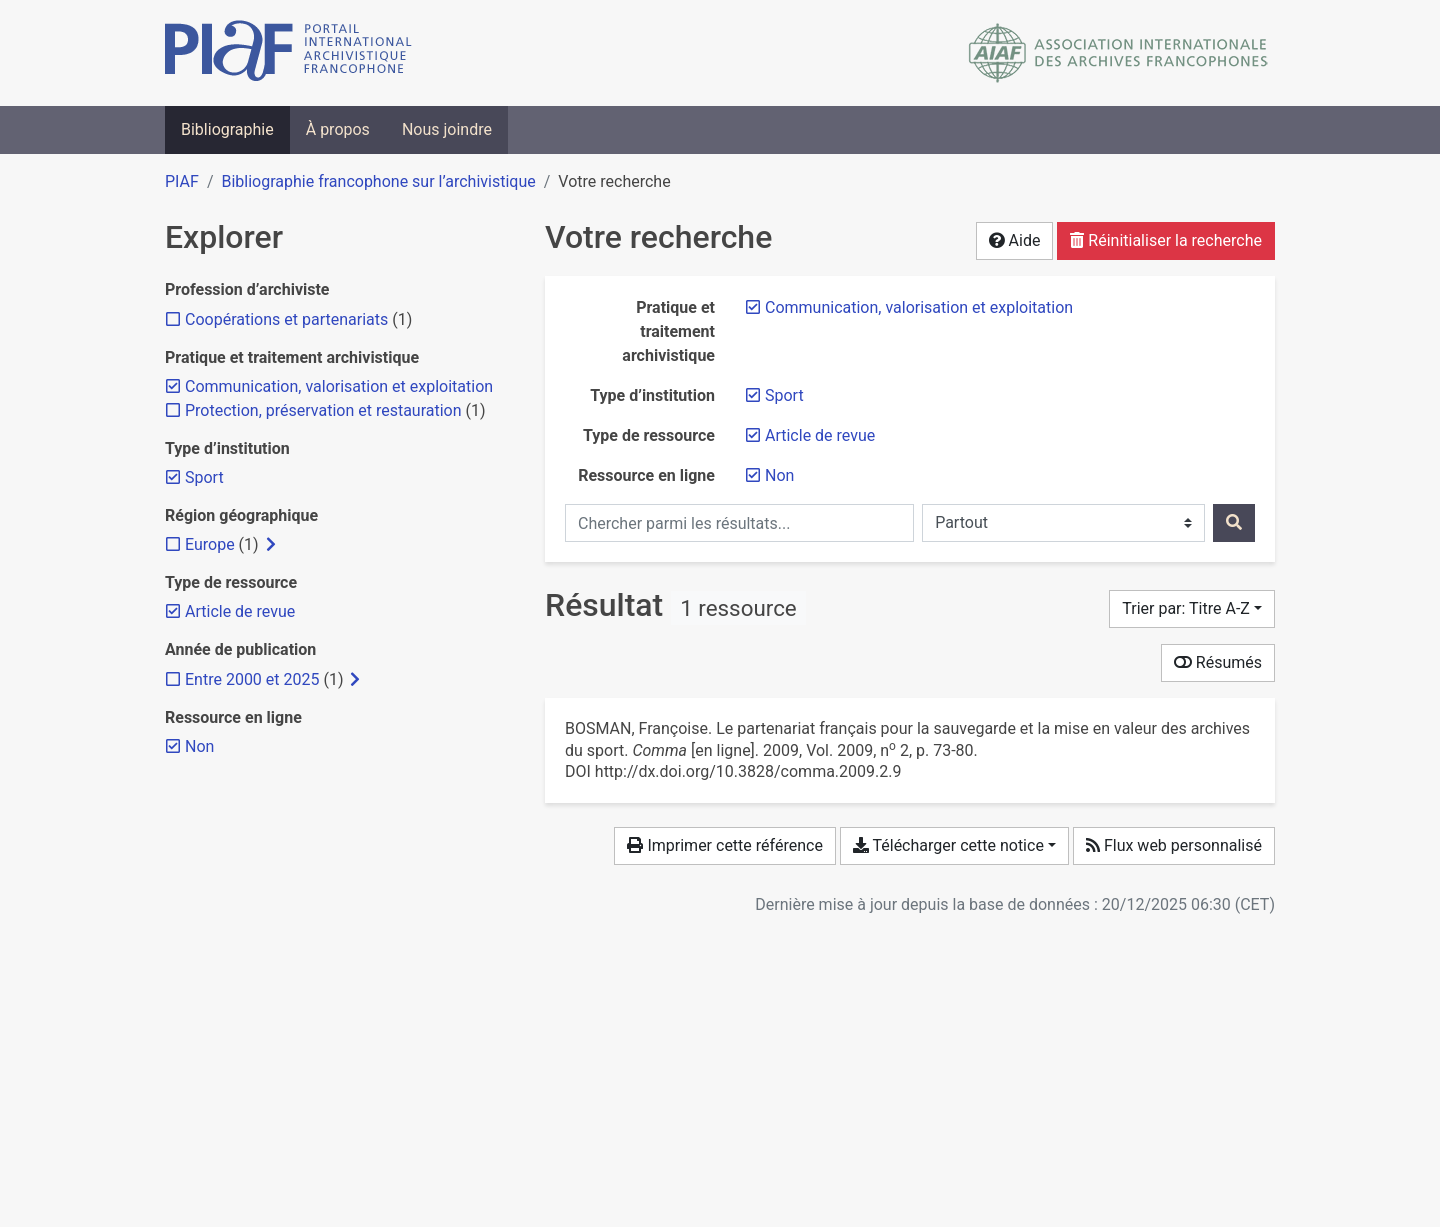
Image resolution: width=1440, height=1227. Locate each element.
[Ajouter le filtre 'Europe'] (210, 544)
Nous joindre (447, 129)
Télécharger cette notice (948, 845)
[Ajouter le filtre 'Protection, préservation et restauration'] (323, 410)
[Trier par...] (1192, 609)
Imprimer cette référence (724, 845)
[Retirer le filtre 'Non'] (779, 475)
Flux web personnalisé (1174, 845)
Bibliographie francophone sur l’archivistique (378, 181)
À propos (338, 129)
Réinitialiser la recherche (1166, 240)
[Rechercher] (1234, 523)
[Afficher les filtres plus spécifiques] (271, 545)
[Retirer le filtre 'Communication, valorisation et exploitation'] (919, 307)
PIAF (182, 181)
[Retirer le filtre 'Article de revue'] (820, 435)
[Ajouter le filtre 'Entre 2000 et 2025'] (252, 679)
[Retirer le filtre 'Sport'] (784, 395)
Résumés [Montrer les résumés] (1218, 662)
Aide (1015, 240)
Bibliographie (227, 129)
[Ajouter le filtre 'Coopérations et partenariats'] (286, 319)
